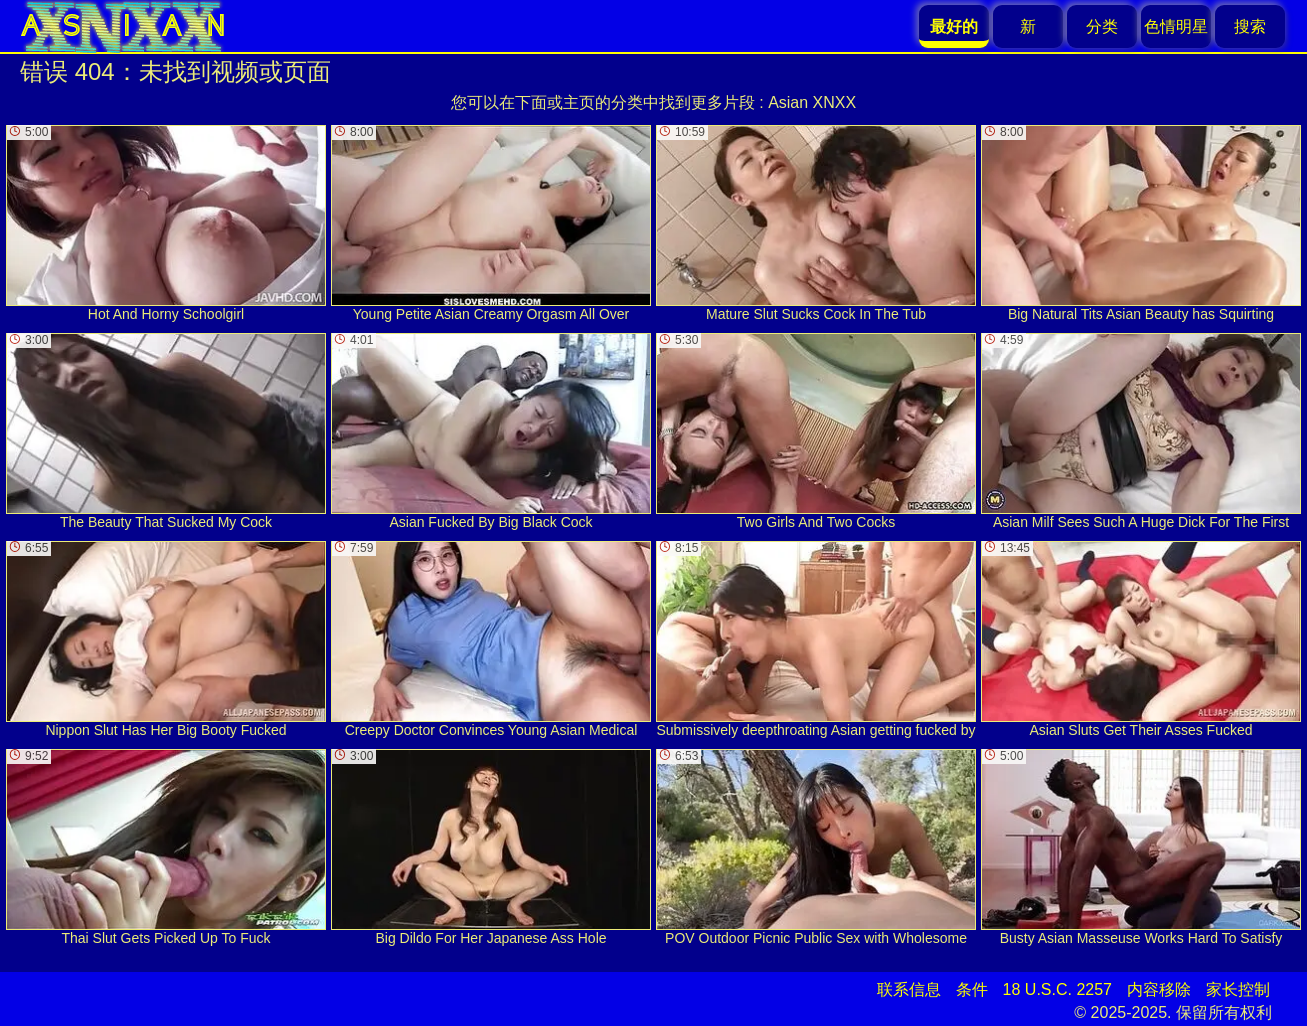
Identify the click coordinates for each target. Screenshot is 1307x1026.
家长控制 (1238, 989)
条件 (972, 989)
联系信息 (909, 989)
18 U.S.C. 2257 (1057, 989)
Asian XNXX (812, 102)
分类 (1102, 26)
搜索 (1250, 26)
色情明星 (1176, 26)
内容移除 (1159, 989)
